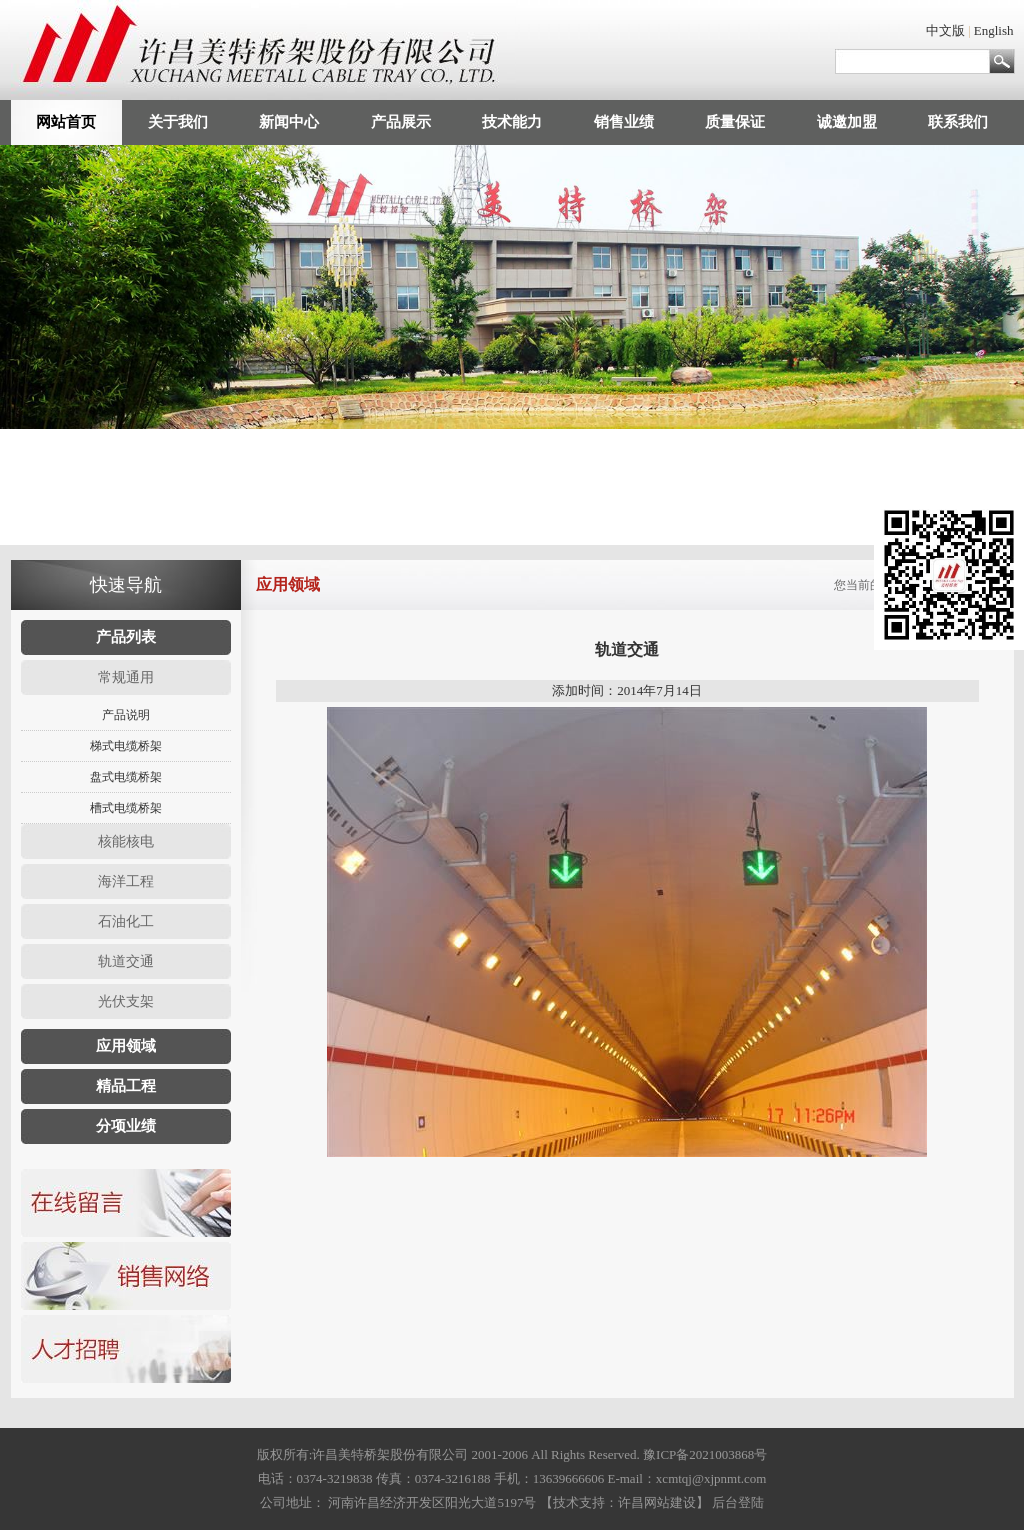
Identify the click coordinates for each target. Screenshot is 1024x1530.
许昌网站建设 (657, 1502)
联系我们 (958, 122)
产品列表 (126, 637)
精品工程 (126, 1086)
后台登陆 (738, 1502)
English (994, 30)
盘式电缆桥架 (126, 777)
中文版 (945, 30)
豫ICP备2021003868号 (705, 1454)
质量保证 (735, 122)
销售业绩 (624, 122)
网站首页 (66, 122)
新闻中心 (289, 122)
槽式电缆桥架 (126, 808)
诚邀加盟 (847, 122)
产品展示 (401, 122)
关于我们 (178, 122)
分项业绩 (126, 1126)
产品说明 (126, 715)
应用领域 (126, 1046)
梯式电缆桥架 (126, 746)
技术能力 (512, 122)
